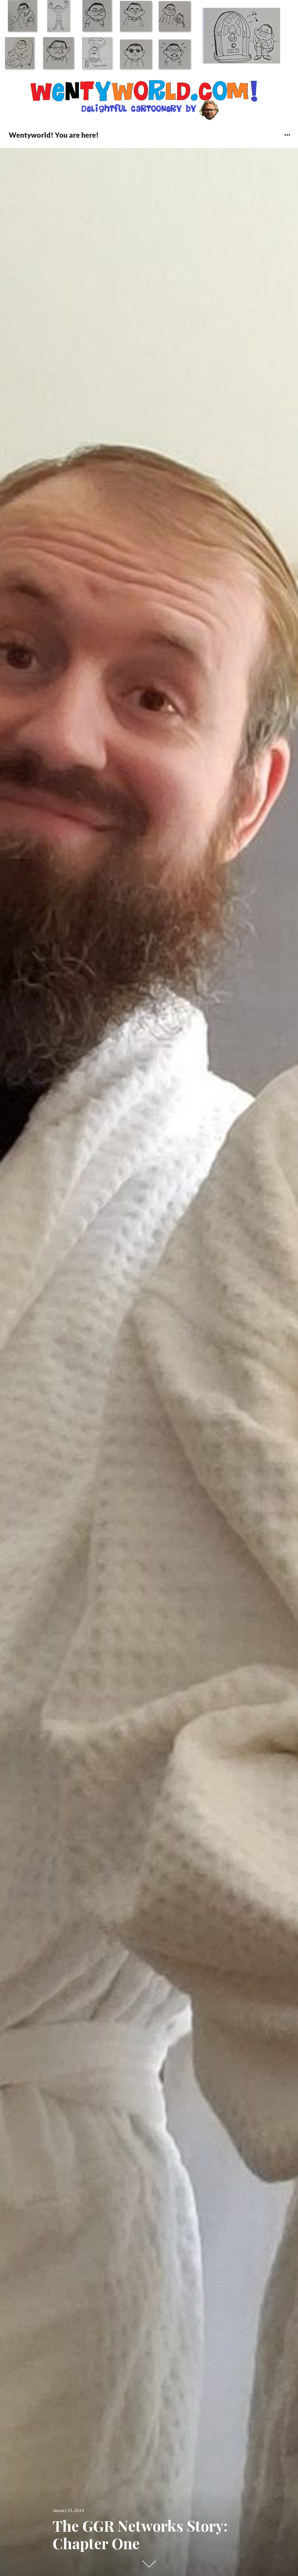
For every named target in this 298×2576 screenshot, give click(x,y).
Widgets (287, 138)
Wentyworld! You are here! (54, 135)
